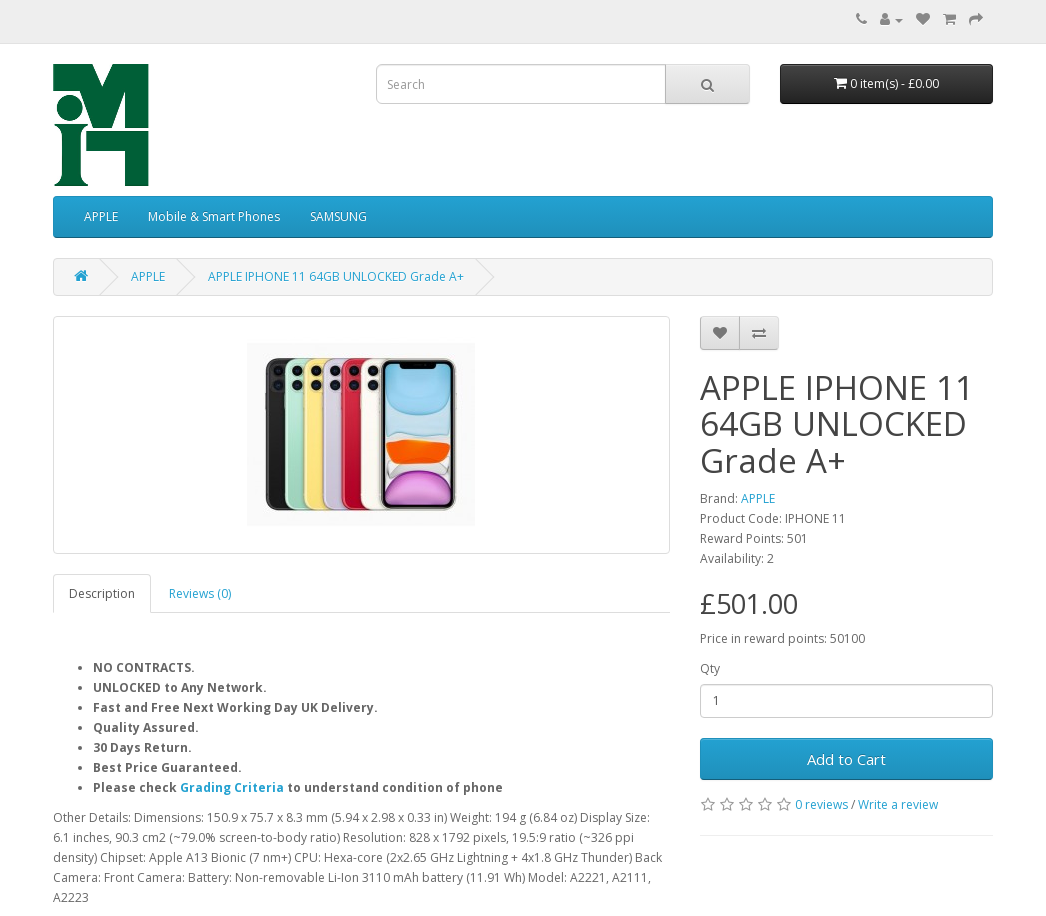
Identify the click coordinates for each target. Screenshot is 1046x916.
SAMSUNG (338, 216)
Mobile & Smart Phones (214, 216)
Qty (710, 668)
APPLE (101, 216)
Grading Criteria (232, 787)
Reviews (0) (200, 593)
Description (102, 593)
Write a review (898, 804)
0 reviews (821, 804)
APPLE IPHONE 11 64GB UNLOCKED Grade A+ (336, 276)
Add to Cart (846, 759)
